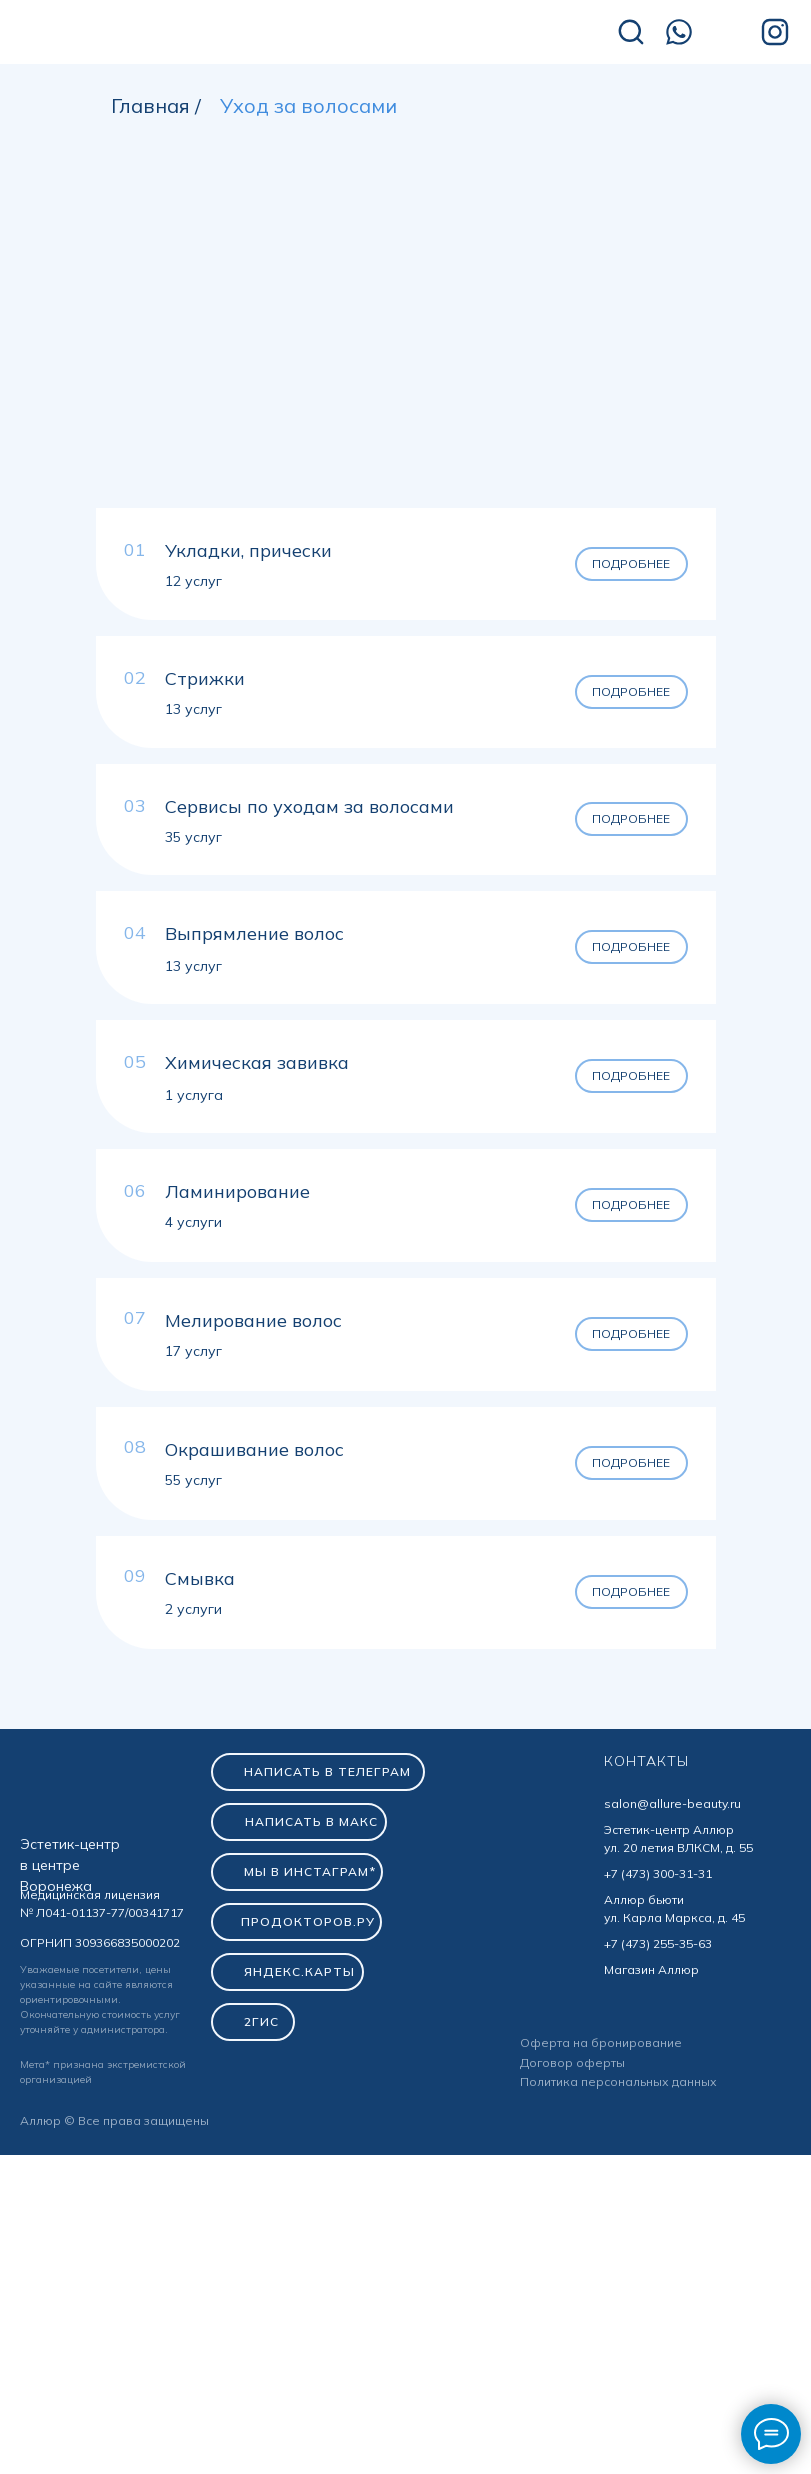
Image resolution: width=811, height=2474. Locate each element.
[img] (159, 33)
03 (135, 1124)
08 (135, 1765)
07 (135, 1636)
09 (135, 1894)
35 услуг (193, 1156)
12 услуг (193, 900)
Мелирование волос (253, 1639)
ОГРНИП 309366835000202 (100, 2261)
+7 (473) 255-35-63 (658, 2262)
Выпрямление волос (254, 1252)
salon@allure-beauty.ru (672, 2122)
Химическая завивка (257, 1381)
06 (135, 1509)
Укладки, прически (248, 869)
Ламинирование (237, 1510)
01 (135, 868)
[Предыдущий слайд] (40, 610)
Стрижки (205, 997)
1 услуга (194, 1414)
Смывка (200, 1897)
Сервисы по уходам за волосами (309, 1125)
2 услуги (193, 1928)
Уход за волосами (308, 106)
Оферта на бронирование (601, 2361)
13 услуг (193, 1028)
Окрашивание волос (254, 1768)
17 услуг (193, 1670)
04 (135, 1251)
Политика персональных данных (618, 2400)
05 (135, 1380)
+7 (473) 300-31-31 (658, 2192)
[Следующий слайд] (771, 610)
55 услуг (193, 1799)
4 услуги (193, 1541)
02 (135, 996)
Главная (150, 106)
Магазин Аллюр (651, 2288)
